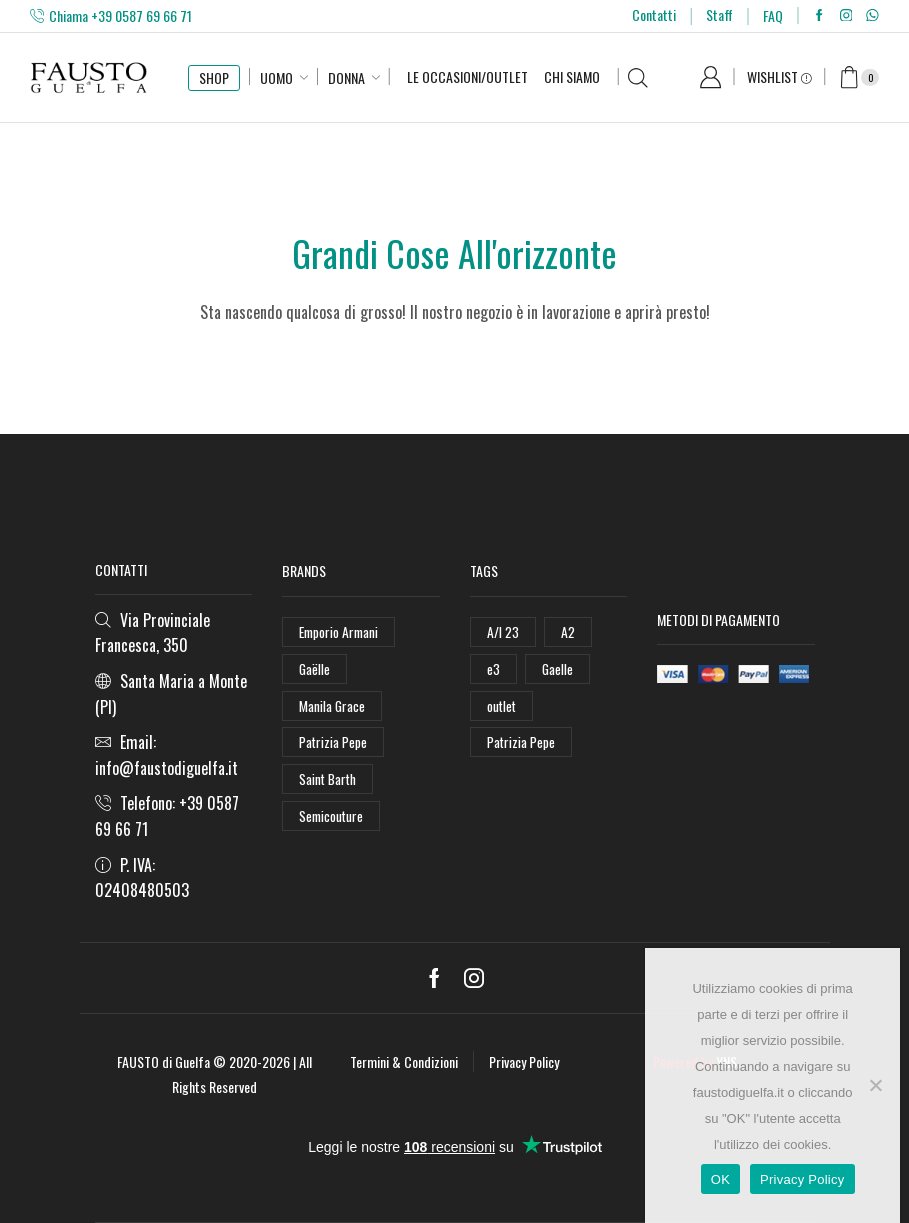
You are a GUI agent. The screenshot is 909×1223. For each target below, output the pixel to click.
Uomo (276, 77)
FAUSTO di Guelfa (163, 1061)
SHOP (214, 77)
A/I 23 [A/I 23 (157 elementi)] (503, 631)
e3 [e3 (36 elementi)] (493, 668)
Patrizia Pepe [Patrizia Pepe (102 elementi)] (334, 743)
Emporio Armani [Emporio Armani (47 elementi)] (340, 631)
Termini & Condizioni (404, 1061)
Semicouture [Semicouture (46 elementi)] (332, 818)
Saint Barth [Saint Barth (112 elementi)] (329, 780)
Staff (719, 14)
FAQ (773, 15)
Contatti (654, 14)
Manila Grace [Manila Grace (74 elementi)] (332, 706)
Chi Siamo (572, 76)
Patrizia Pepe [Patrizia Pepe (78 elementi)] (522, 743)
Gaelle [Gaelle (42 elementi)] (558, 668)
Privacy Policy (524, 1061)
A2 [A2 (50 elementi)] (568, 631)
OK (720, 1179)
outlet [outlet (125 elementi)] (502, 706)
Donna (346, 77)
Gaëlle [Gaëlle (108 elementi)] (315, 668)
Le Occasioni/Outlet (467, 76)
